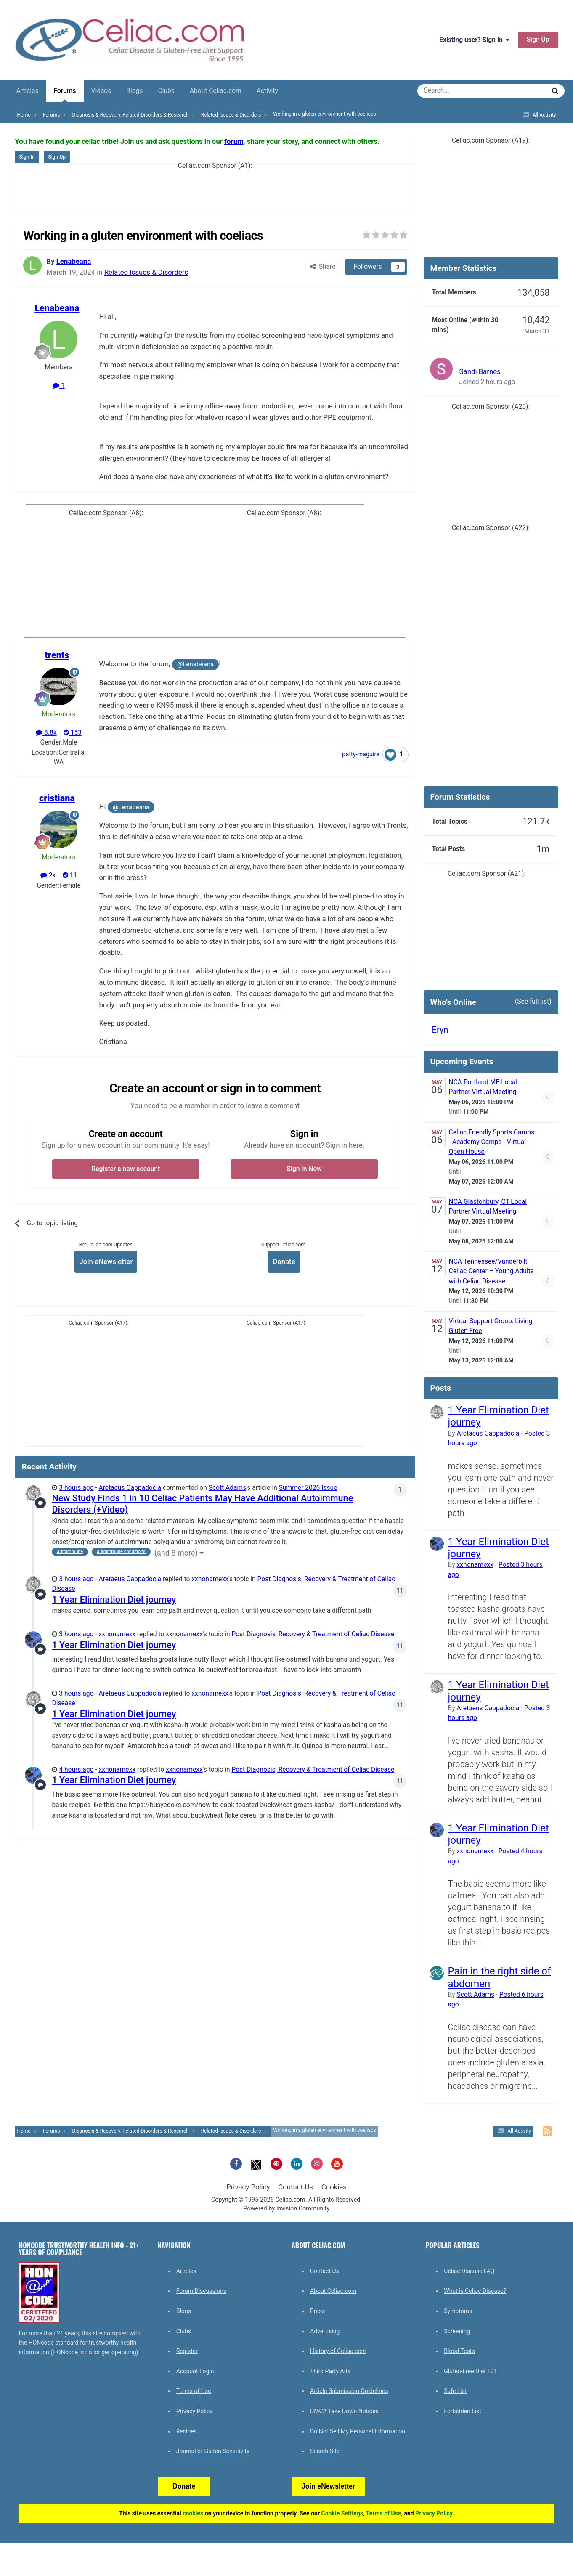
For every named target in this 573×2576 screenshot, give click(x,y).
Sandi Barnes (480, 371)
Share (322, 266)
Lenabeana (73, 261)
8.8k (46, 733)
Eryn (440, 1030)
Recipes (186, 2431)
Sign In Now (304, 1169)
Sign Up (538, 39)
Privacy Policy (248, 2187)
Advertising (325, 2331)
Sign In (26, 157)
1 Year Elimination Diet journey (114, 1599)
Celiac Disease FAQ (469, 2271)
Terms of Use (193, 2391)
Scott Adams (228, 1488)
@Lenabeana (195, 664)
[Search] (458, 91)
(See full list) (533, 1001)
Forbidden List (462, 2411)
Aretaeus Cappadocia (129, 1488)
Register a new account (125, 1169)
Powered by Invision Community (287, 2208)
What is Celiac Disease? (475, 2290)
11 (70, 875)
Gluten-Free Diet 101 (470, 2371)
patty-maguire (360, 754)
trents (57, 655)
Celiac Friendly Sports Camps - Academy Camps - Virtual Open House (491, 1142)
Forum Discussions (201, 2290)
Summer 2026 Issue (308, 1488)
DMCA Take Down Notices (344, 2411)
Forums (64, 94)
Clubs (166, 91)
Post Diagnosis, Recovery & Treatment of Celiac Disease (312, 1634)
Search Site (325, 2451)
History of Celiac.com (338, 2351)
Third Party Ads (330, 2371)
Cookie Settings (342, 2513)
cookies (193, 2513)
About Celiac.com (215, 91)
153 (73, 733)
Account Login (195, 2371)
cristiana (57, 798)
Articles (27, 91)
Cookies (334, 2187)
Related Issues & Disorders (146, 272)
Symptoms (458, 2311)
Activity (267, 91)
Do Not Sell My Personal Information (357, 2431)
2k (48, 875)
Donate (284, 1261)
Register (187, 2351)
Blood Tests (459, 2351)
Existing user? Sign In (474, 40)
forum (234, 141)
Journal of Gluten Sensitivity (212, 2451)
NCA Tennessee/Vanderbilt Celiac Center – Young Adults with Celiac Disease (491, 1271)
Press (317, 2311)
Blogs (134, 91)
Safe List (455, 2391)
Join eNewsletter (106, 1261)
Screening (457, 2331)
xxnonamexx (209, 1579)
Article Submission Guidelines (349, 2391)
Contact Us (295, 2187)
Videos (101, 91)
